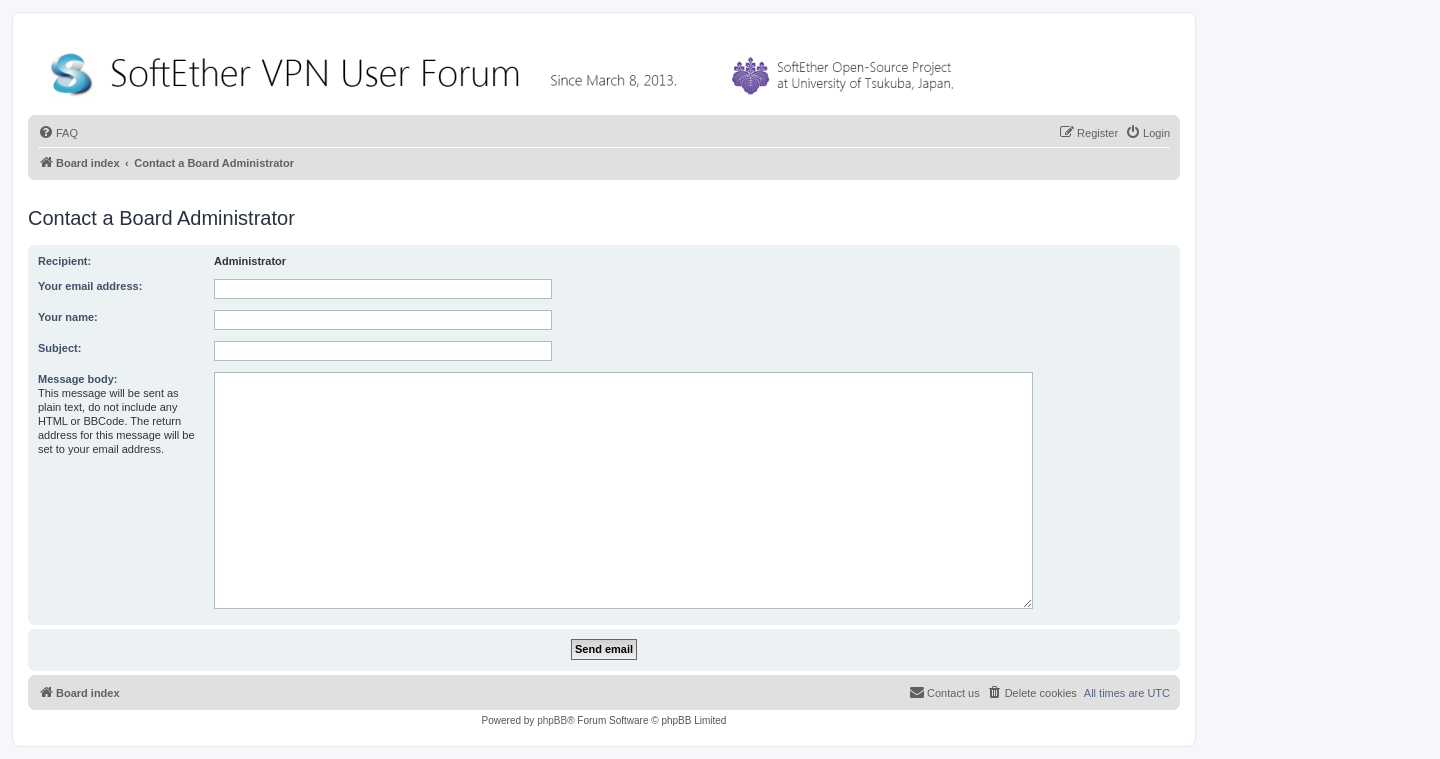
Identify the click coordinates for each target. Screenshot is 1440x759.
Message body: (77, 379)
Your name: (68, 317)
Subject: (59, 348)
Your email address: (90, 286)
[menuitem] (58, 133)
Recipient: (64, 261)
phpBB (552, 720)
